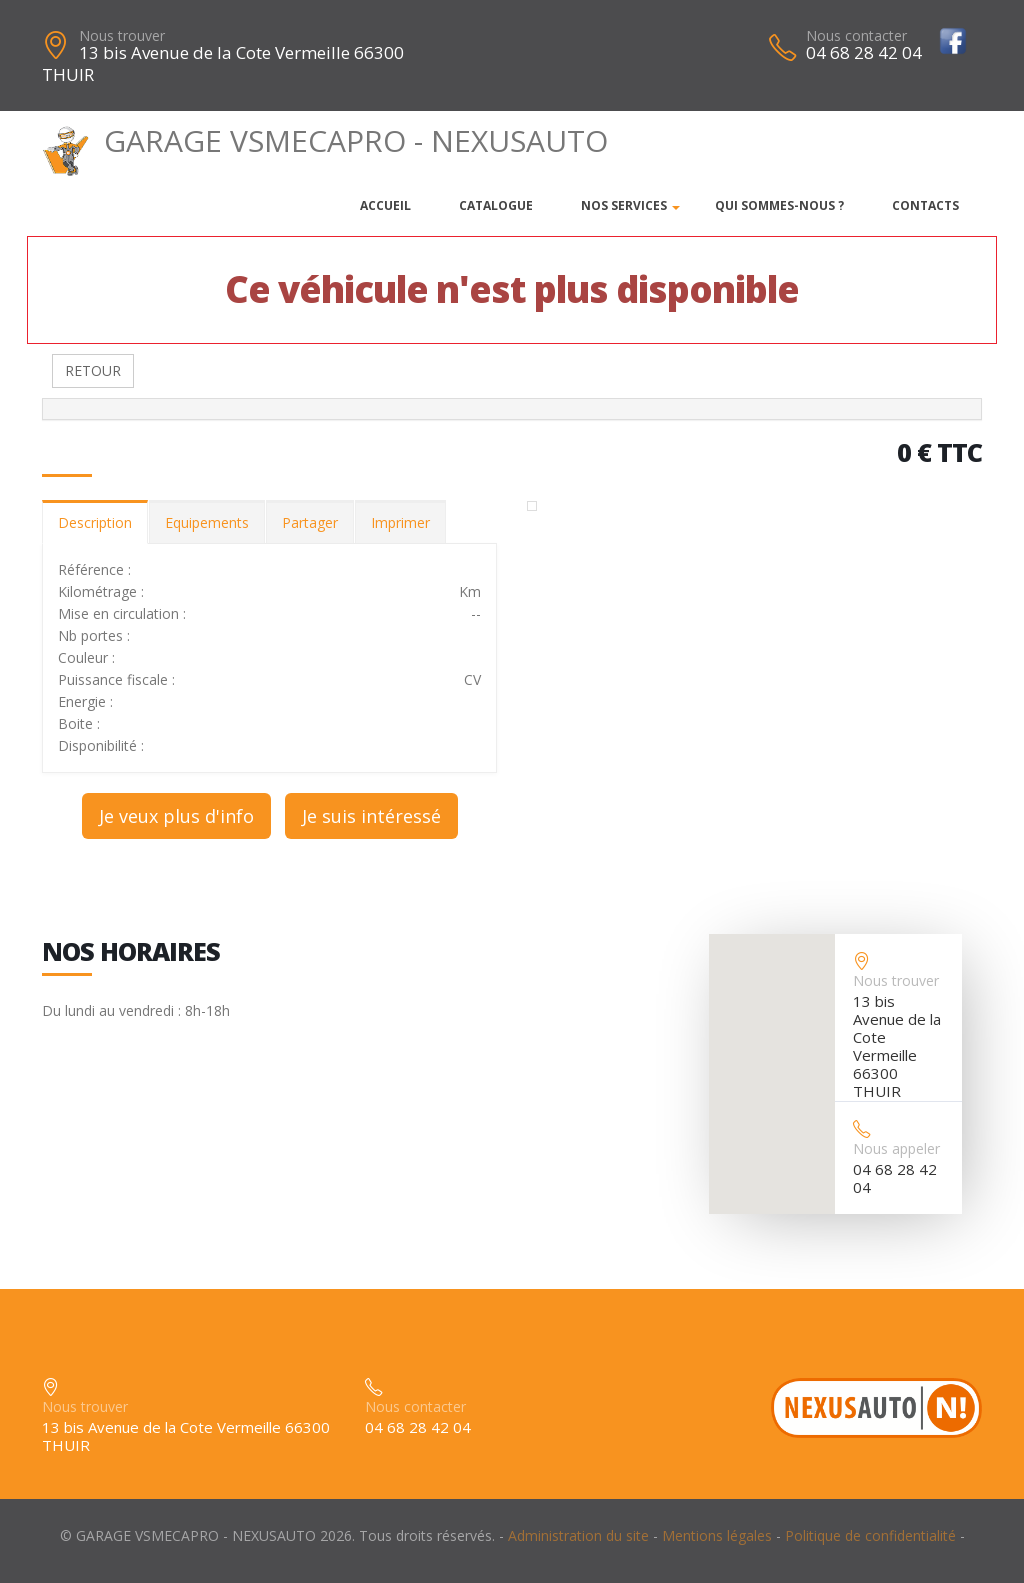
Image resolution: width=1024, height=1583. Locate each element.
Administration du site (578, 1535)
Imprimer (400, 522)
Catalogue (496, 205)
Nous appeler (896, 1148)
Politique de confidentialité (870, 1535)
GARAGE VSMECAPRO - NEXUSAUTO (325, 140)
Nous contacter (856, 35)
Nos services (624, 205)
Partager (310, 522)
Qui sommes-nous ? (779, 205)
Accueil (385, 205)
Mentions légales (717, 1535)
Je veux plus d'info (176, 816)
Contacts (925, 205)
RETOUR (93, 370)
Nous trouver (122, 35)
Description (95, 522)
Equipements (207, 522)
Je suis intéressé (371, 816)
